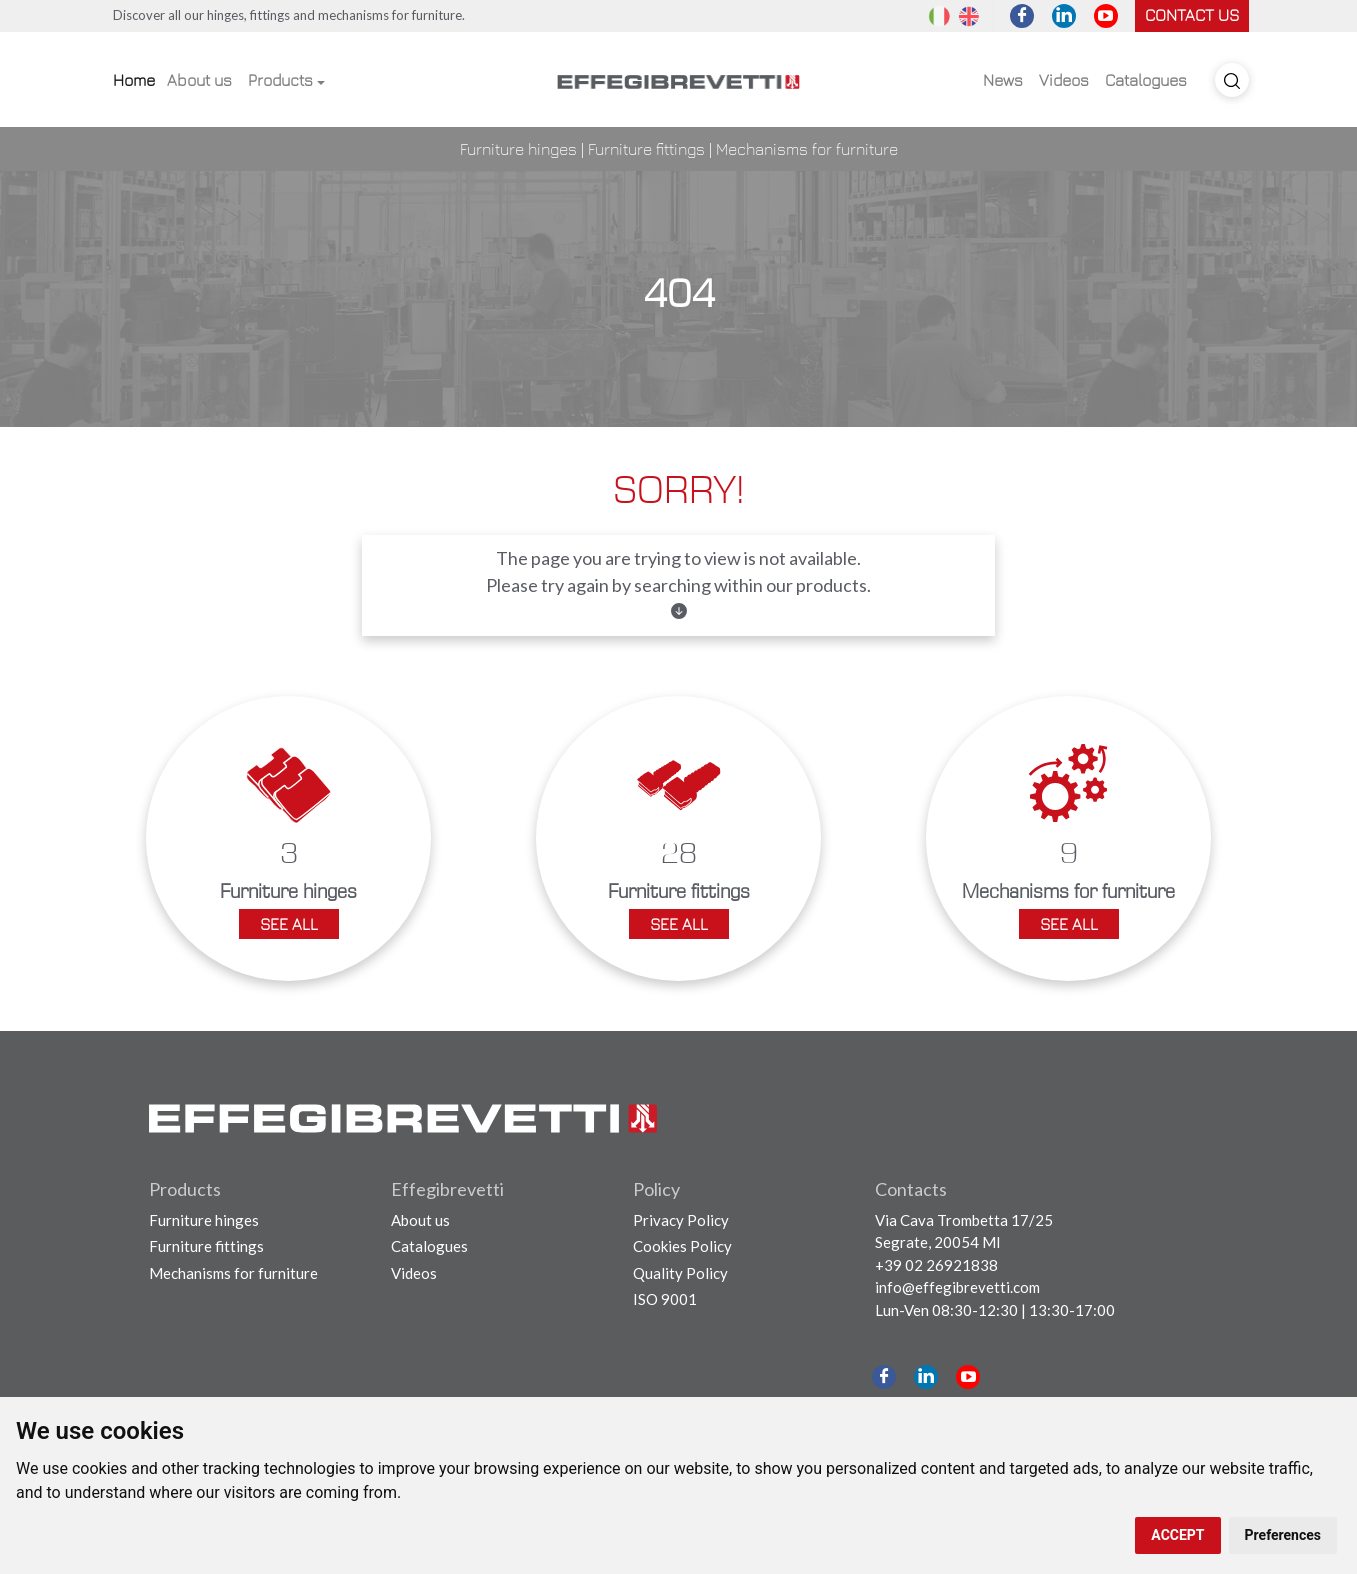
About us (199, 80)
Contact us (1192, 15)
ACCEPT (1177, 1535)
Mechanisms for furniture (807, 149)
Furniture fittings (646, 149)
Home (134, 80)
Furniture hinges (518, 149)
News (1003, 80)
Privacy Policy (681, 1220)
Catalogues (1146, 80)
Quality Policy (680, 1273)
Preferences (1283, 1535)
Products (280, 80)
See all (289, 924)
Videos (1064, 80)
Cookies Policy (682, 1246)
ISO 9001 (665, 1299)
